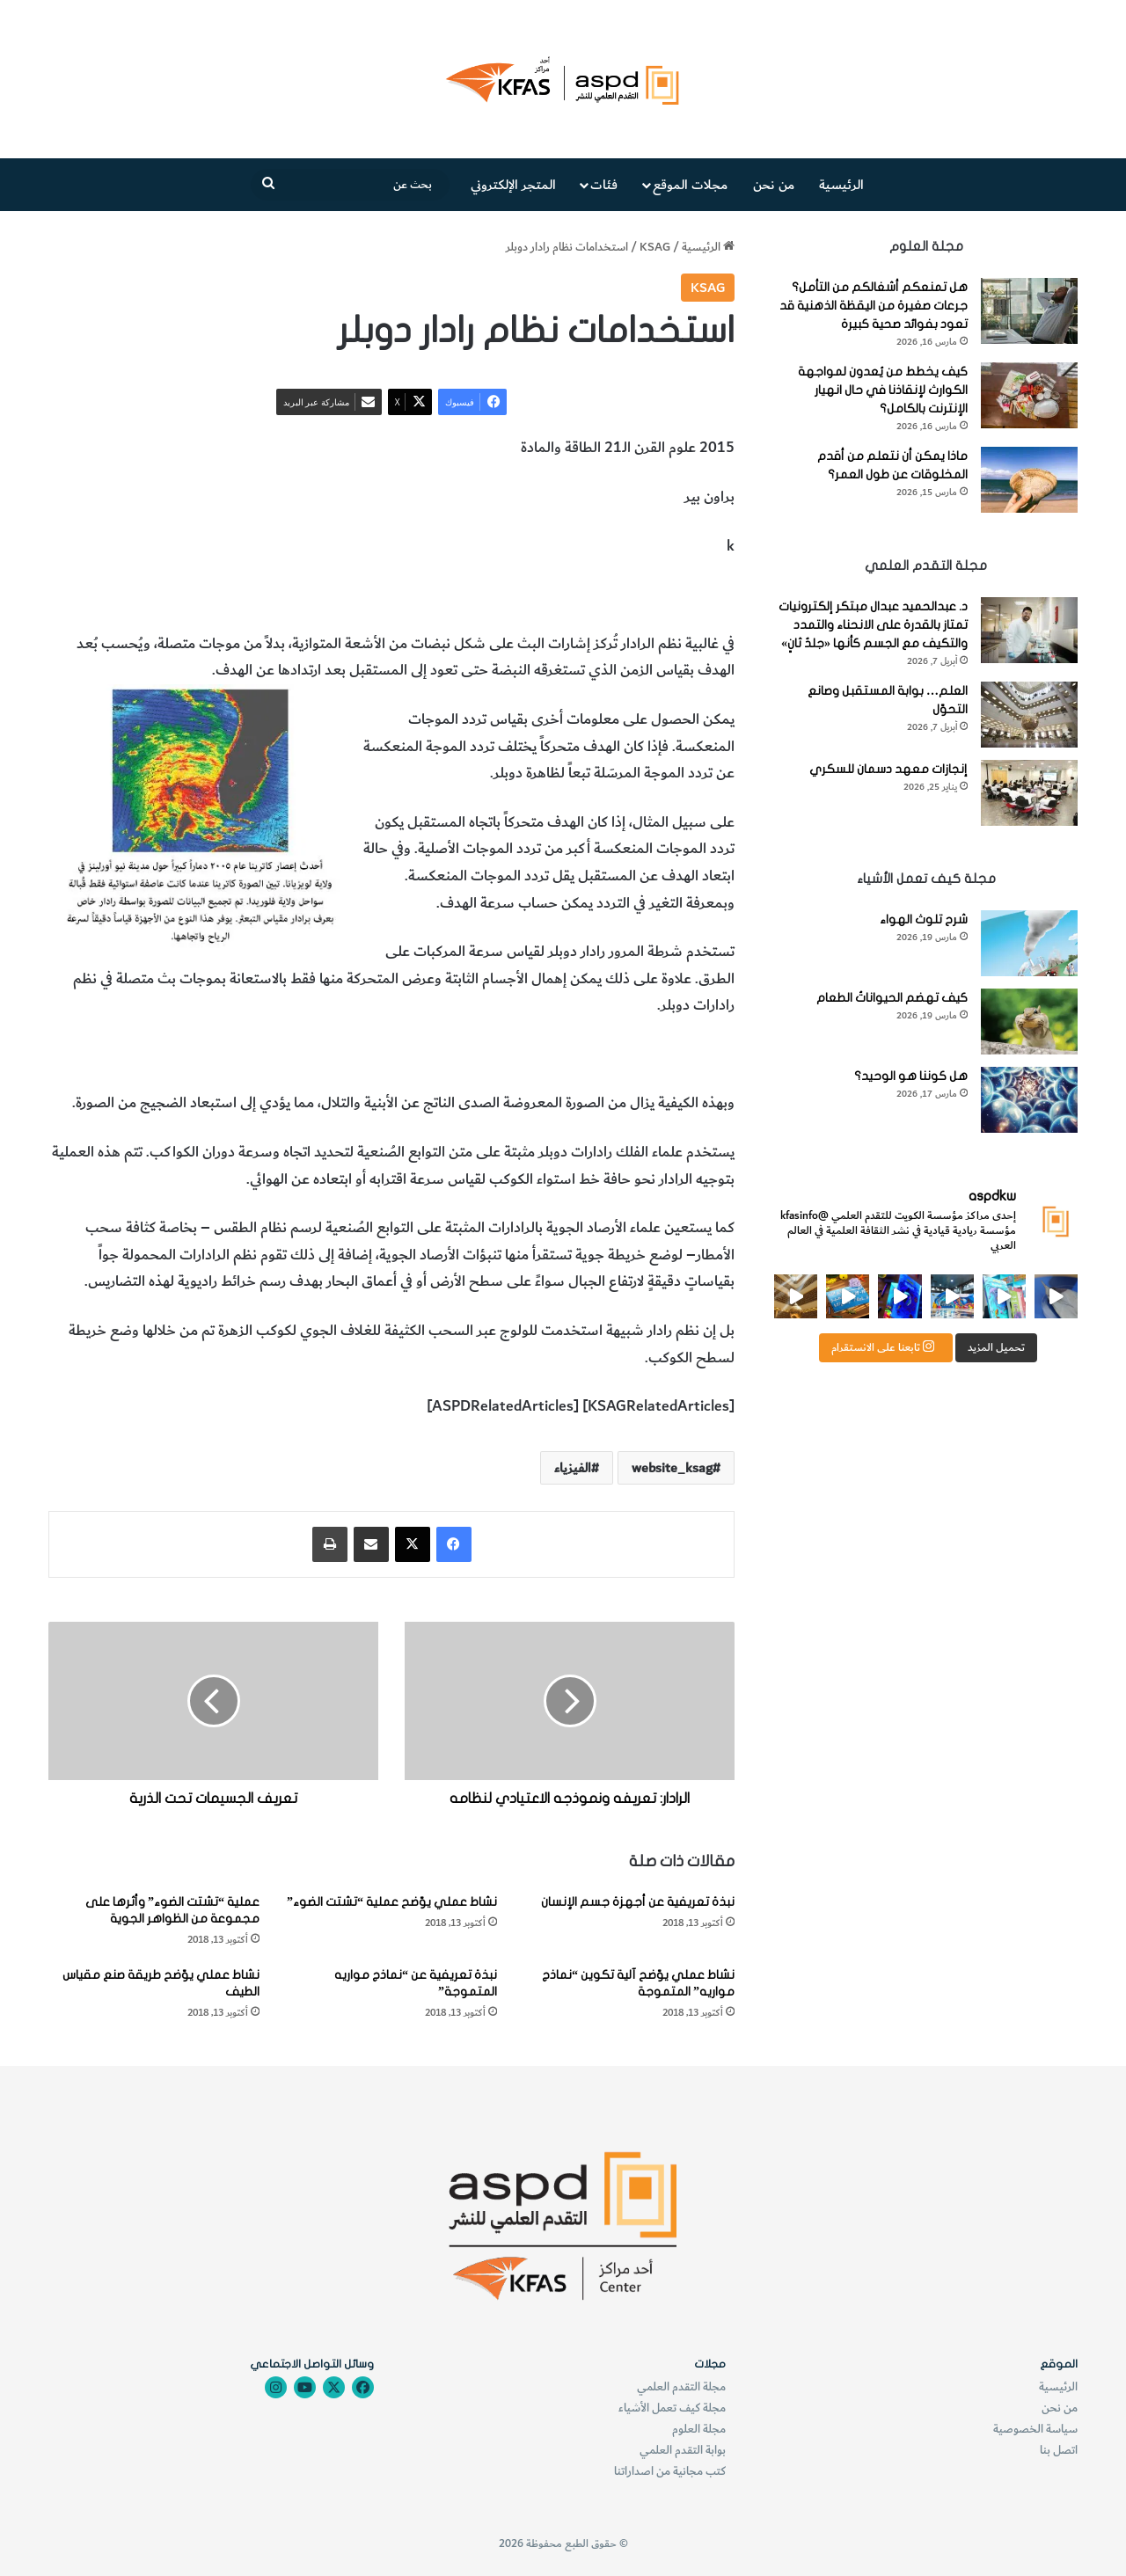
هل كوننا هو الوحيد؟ (911, 1076)
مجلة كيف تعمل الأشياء (672, 2407)
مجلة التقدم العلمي (681, 2386)
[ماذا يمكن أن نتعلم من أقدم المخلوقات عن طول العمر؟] (1029, 480)
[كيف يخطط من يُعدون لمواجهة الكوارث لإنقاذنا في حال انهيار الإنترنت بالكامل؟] (1029, 395)
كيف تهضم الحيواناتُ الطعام (892, 997)
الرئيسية (841, 184)
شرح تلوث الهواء (924, 919)
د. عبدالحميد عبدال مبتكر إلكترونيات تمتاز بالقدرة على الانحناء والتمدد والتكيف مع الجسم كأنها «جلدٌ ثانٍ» (873, 625)
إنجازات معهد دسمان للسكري (888, 769)
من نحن (773, 184)
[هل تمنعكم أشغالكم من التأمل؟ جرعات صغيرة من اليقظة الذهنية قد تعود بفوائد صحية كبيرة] (1029, 311)
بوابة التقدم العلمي (683, 2450)
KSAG (655, 247)
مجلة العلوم (699, 2429)
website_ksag (672, 1467)
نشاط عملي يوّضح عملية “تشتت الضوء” (392, 1901)
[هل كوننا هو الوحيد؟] (1029, 1100)
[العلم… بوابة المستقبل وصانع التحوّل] (1029, 715)
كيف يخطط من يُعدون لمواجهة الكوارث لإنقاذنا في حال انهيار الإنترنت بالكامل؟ (883, 390)
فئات (604, 184)
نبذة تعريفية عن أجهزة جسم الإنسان (638, 1901)
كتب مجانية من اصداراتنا (670, 2471)
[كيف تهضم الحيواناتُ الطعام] (1029, 1021)
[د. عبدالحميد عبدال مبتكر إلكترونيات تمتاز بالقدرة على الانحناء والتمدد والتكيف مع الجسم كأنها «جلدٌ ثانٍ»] (1029, 630)
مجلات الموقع (690, 184)
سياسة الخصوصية (1035, 2429)
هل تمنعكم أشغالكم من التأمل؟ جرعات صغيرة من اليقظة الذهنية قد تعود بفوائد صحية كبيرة (873, 306)
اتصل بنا (1059, 2450)
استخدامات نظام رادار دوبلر (655, 594)
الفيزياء (552, 594)
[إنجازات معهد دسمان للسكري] (1029, 793)
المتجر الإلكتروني (513, 184)
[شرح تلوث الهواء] (1029, 943)
